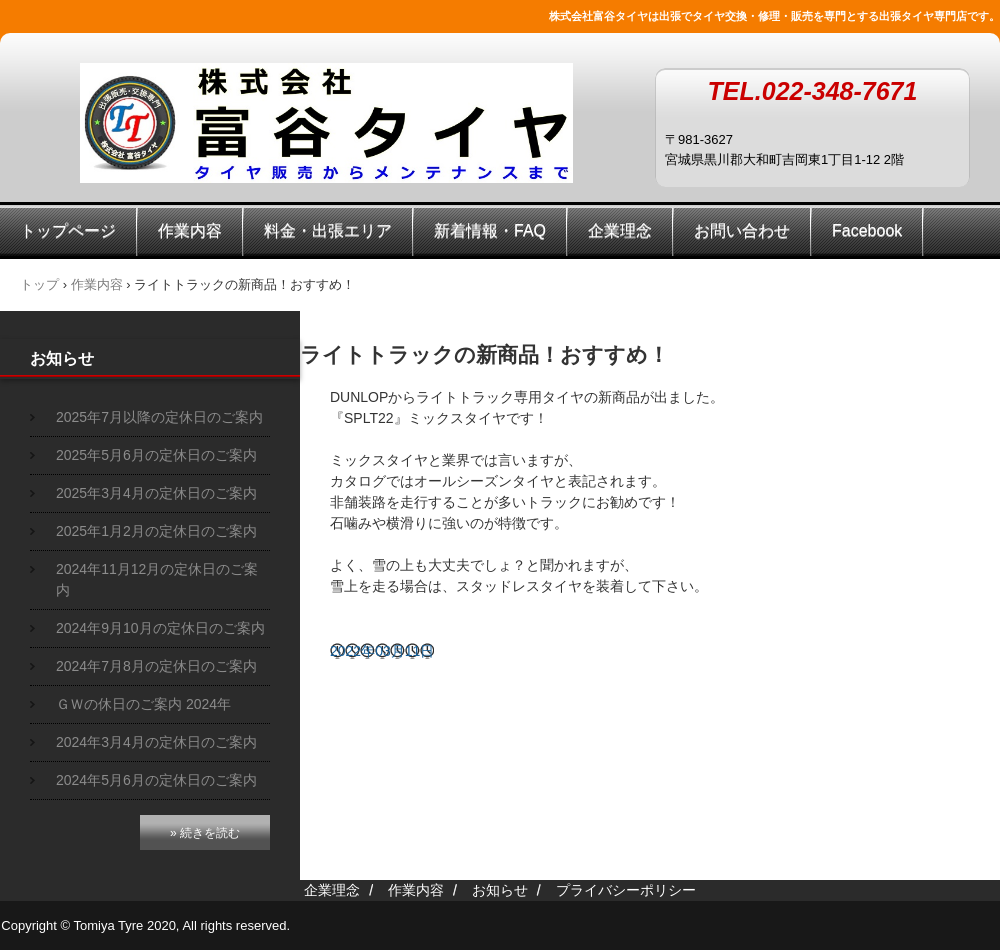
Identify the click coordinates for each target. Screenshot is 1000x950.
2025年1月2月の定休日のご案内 (156, 531)
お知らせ (62, 358)
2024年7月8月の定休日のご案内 (156, 666)
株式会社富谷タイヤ (326, 123)
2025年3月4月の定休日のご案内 (156, 493)
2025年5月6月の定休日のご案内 (156, 455)
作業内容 (190, 230)
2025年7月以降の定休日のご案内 (159, 417)
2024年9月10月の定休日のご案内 (160, 628)
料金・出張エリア (328, 230)
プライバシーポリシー (626, 890)
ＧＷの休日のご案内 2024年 (143, 704)
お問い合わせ (742, 230)
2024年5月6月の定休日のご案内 (156, 780)
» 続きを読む (205, 833)
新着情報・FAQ (490, 230)
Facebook (867, 230)
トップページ (68, 230)
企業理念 (620, 230)
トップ (39, 284)
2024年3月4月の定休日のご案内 (156, 742)
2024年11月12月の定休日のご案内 (157, 579)
